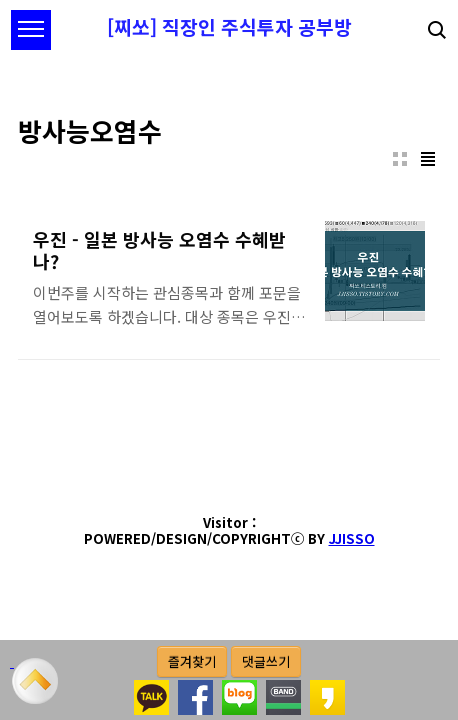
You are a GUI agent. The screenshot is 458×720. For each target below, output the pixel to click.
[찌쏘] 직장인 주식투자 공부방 (229, 27)
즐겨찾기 (192, 661)
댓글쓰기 (266, 661)
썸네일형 (400, 159)
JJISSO (352, 538)
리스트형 (428, 159)
